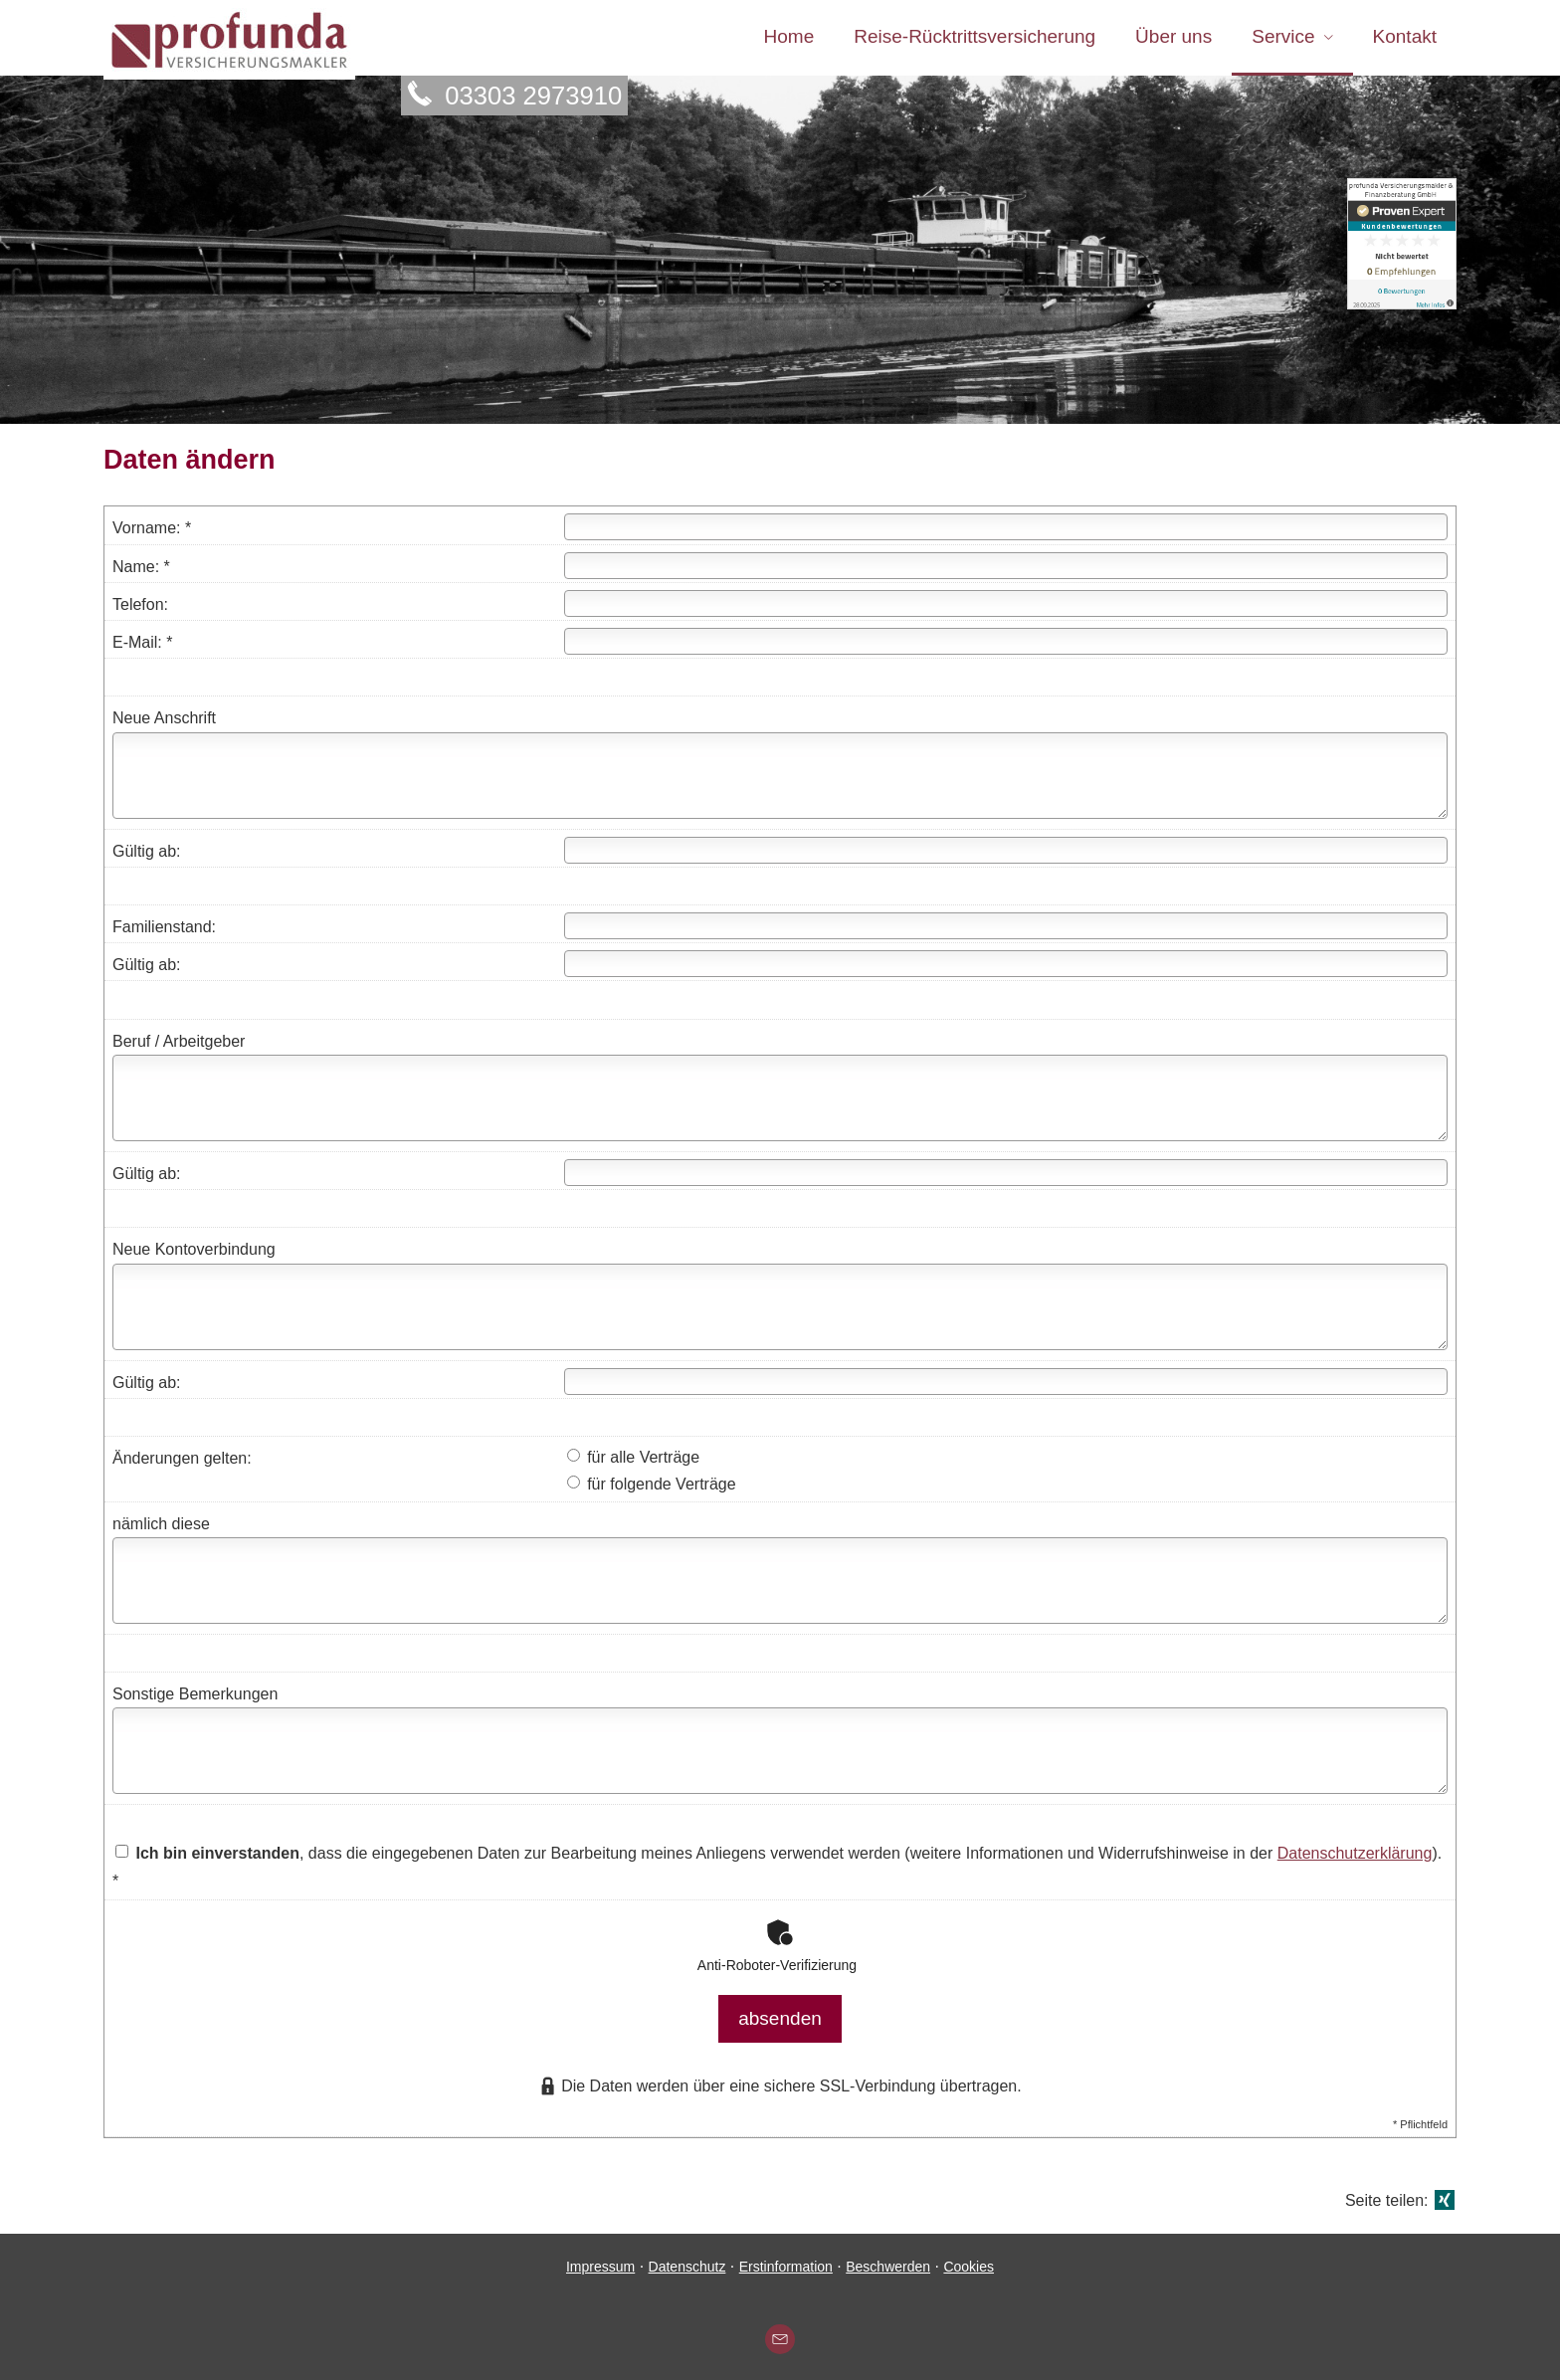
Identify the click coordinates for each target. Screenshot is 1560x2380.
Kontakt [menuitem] (1405, 38)
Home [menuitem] (789, 38)
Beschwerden (888, 2260)
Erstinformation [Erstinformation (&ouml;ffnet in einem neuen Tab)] (786, 2260)
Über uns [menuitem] (1173, 38)
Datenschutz (687, 2260)
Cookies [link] (968, 2260)
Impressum (600, 2260)
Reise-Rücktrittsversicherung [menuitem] (974, 38)
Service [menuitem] (1283, 38)
